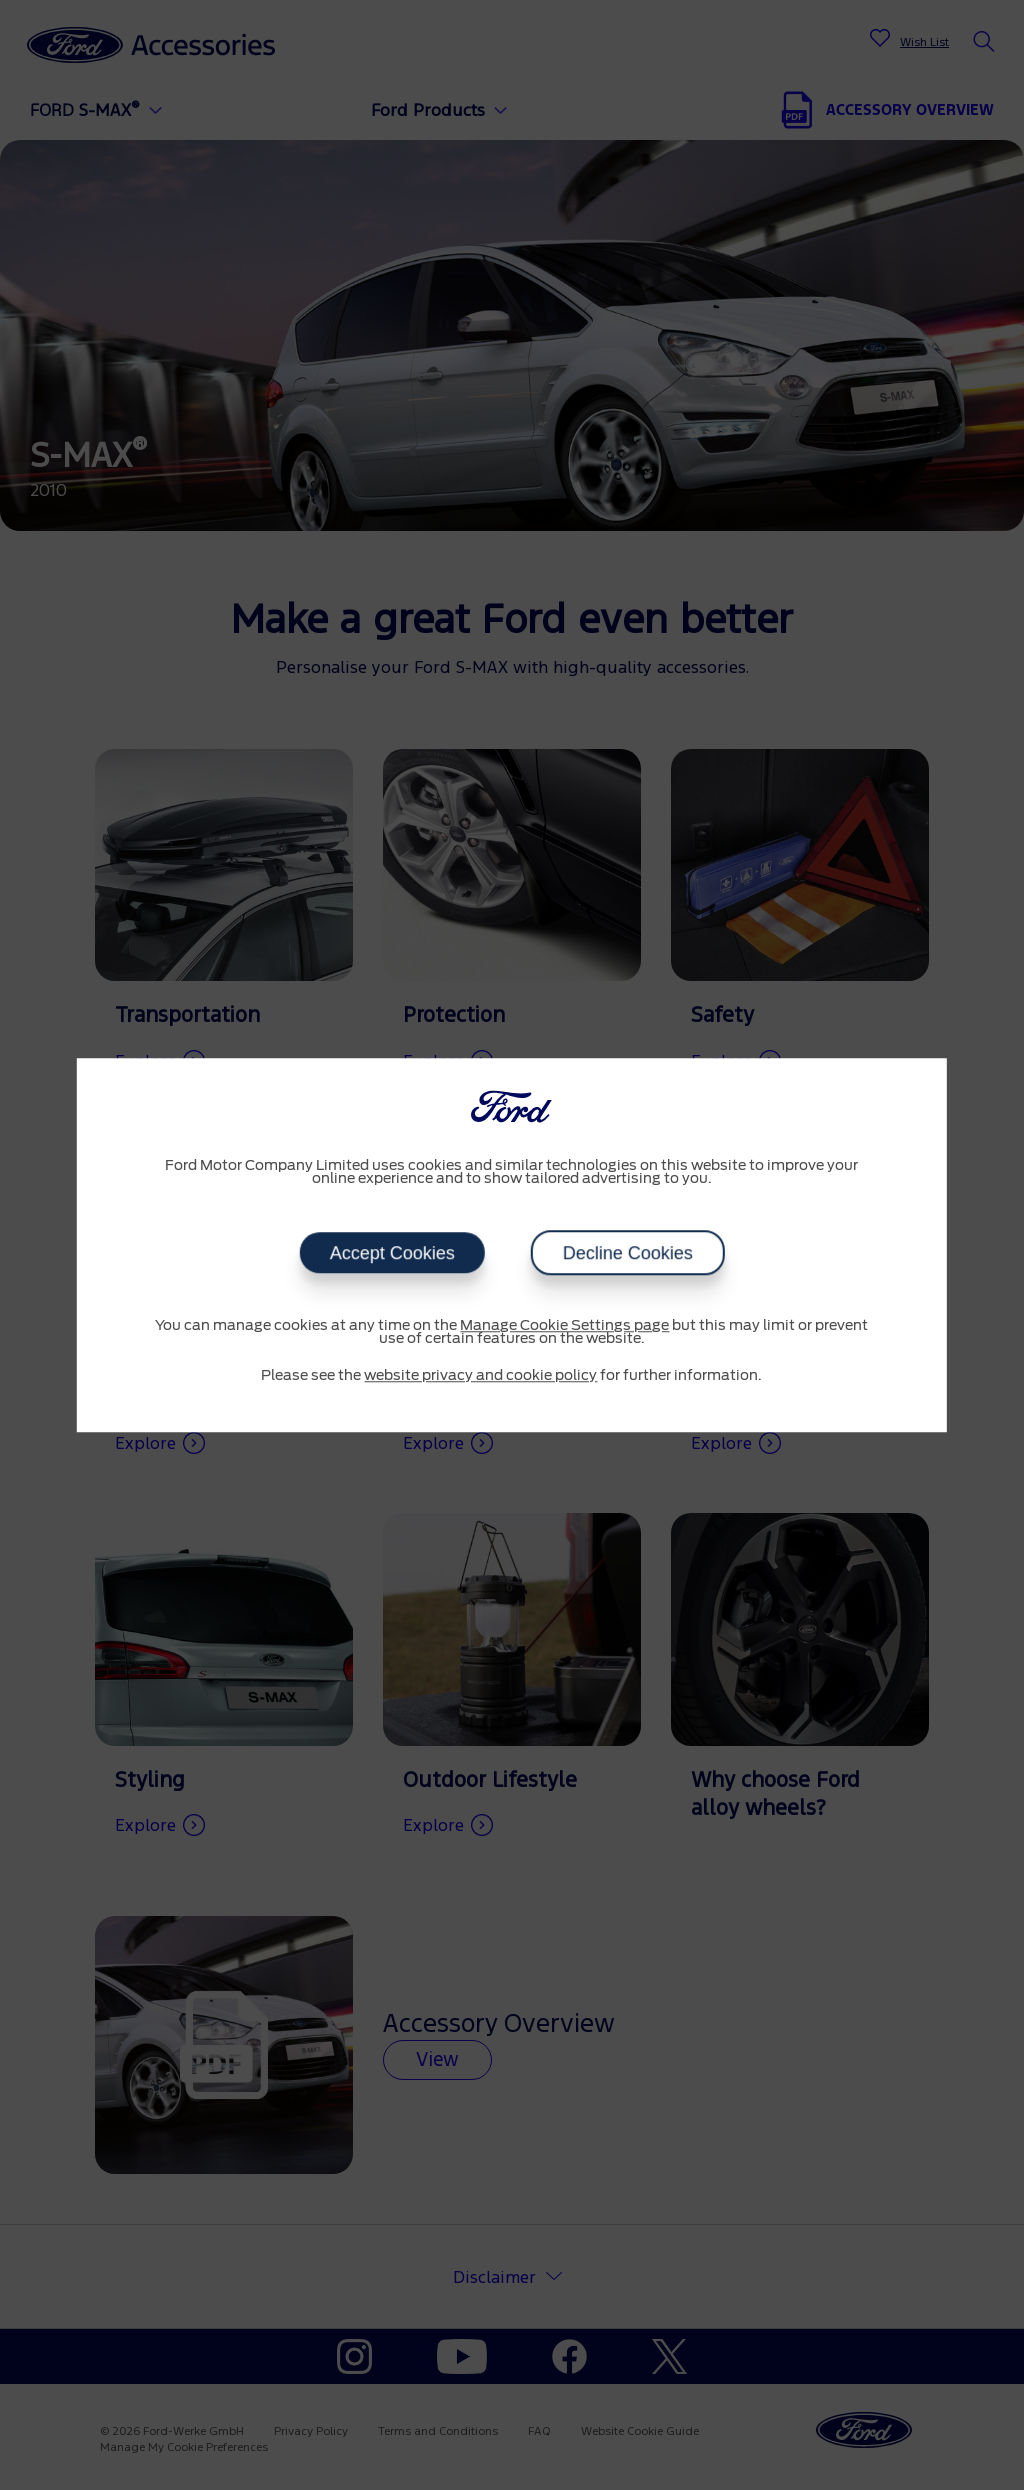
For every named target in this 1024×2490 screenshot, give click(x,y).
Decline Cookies (627, 1253)
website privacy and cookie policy (480, 1376)
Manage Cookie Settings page (564, 1326)
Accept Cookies (391, 1253)
